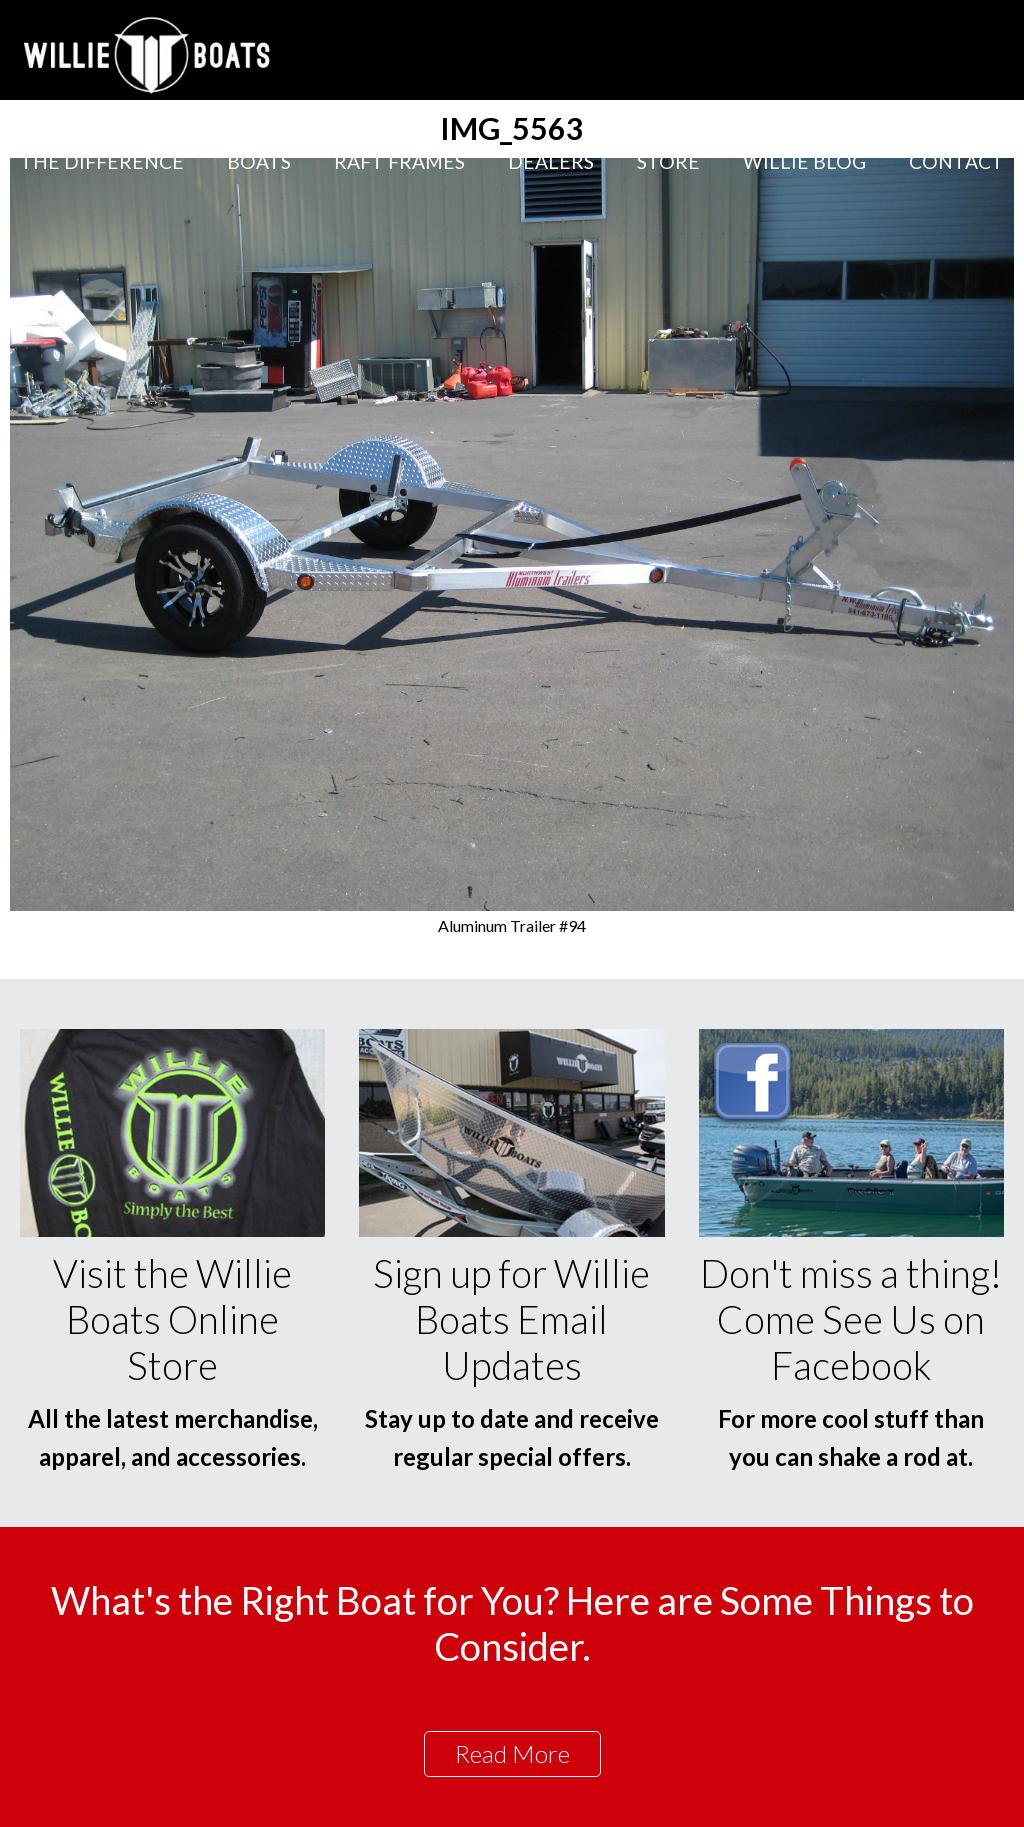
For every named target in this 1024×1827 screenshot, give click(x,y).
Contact (956, 161)
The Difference (102, 161)
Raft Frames (399, 161)
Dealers (551, 161)
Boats (259, 161)
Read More (512, 1753)
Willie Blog (804, 161)
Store (668, 161)
